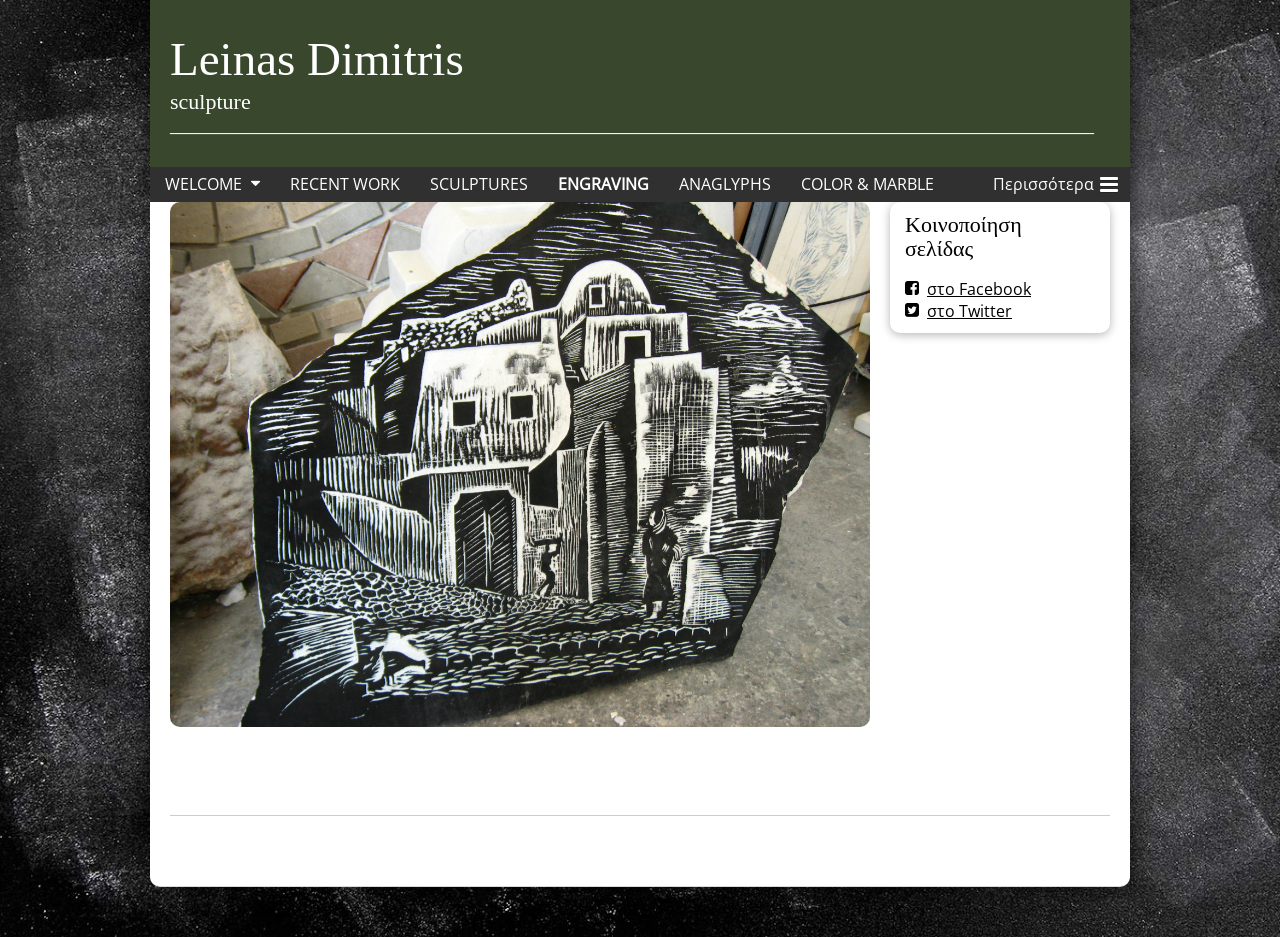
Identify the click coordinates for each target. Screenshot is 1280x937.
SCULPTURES (479, 184)
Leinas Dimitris (317, 59)
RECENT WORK (345, 184)
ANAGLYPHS (725, 184)
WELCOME (203, 184)
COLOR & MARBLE (867, 184)
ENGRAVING (603, 184)
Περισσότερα (1055, 181)
